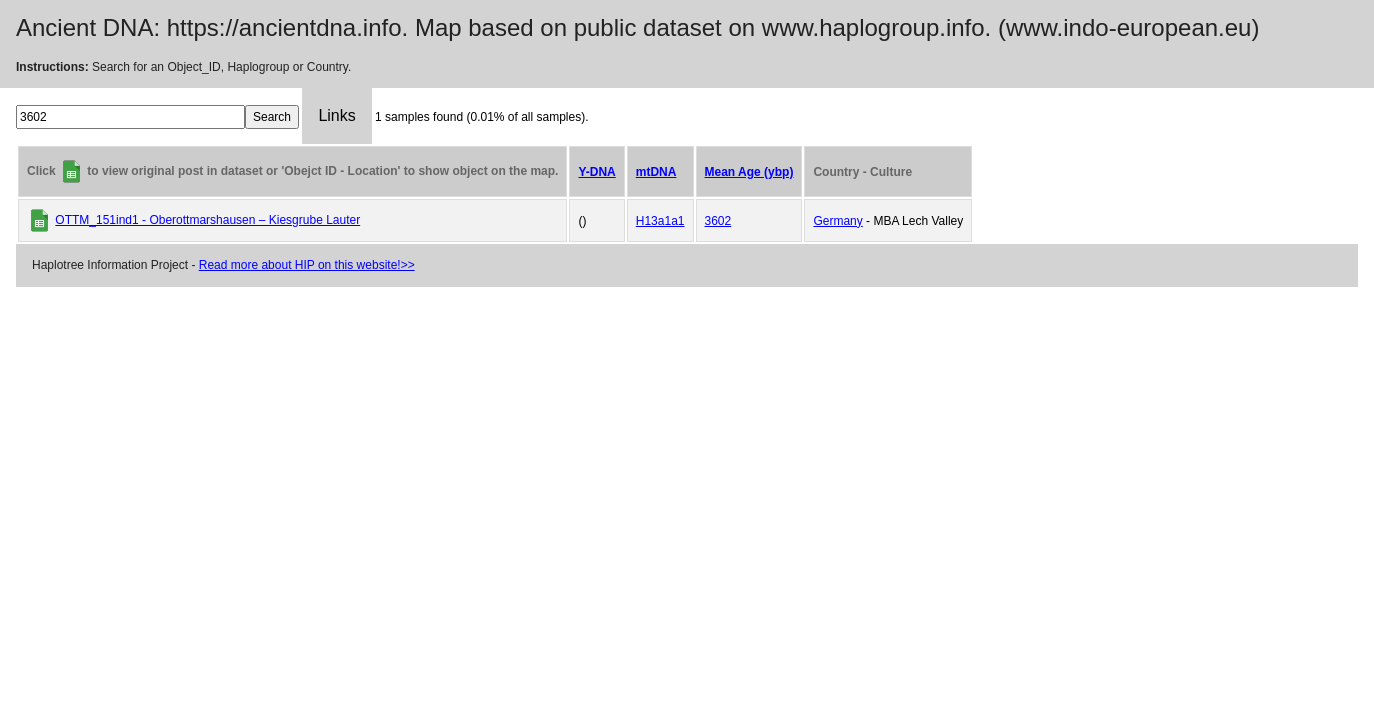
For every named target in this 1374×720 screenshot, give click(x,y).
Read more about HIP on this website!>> (307, 265)
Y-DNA (596, 172)
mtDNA (656, 172)
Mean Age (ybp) (749, 172)
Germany (837, 221)
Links (336, 115)
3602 (718, 221)
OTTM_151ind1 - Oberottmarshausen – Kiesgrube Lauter (207, 220)
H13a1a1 (660, 221)
